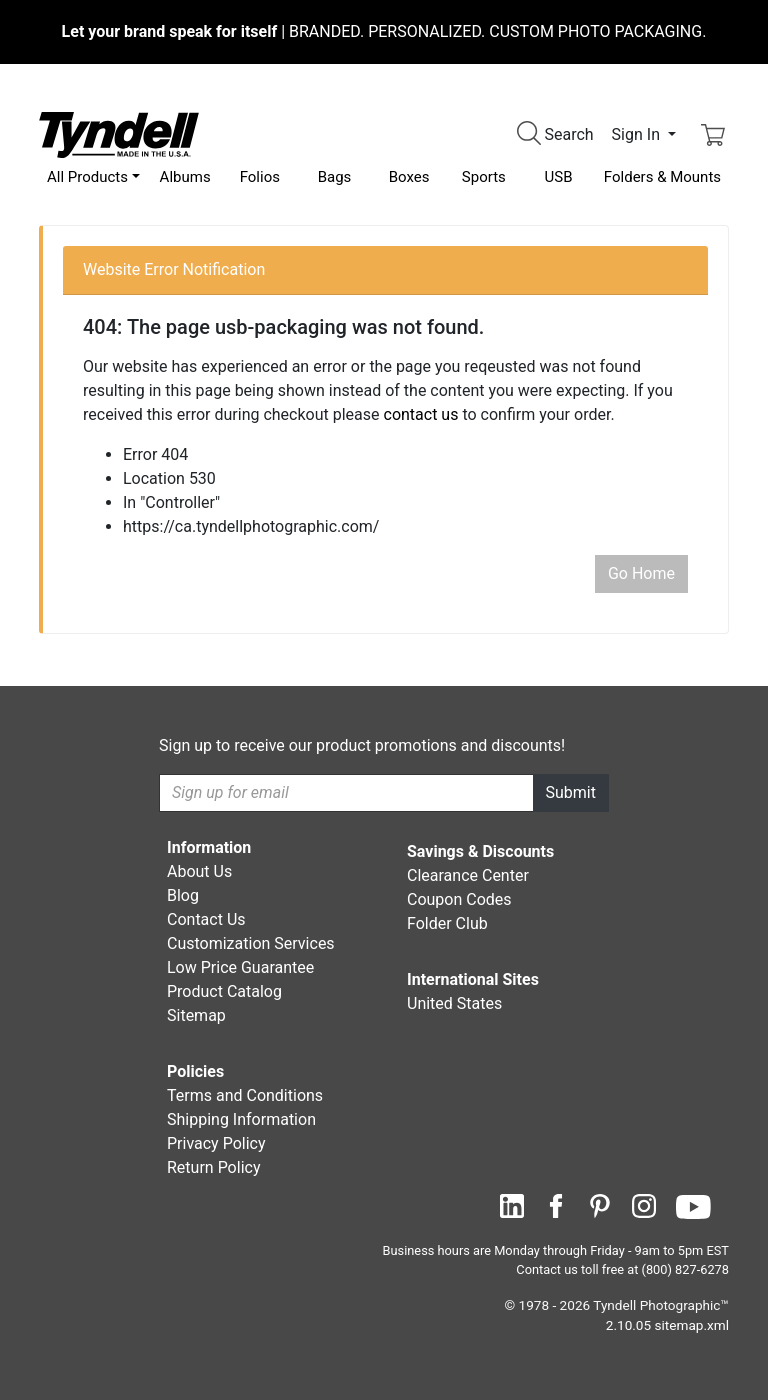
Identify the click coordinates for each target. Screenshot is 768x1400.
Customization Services (251, 943)
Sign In (638, 134)
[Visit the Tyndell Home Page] (119, 133)
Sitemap (196, 1015)
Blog (183, 895)
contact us (421, 414)
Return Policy (213, 1167)
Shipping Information (241, 1119)
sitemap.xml (692, 1325)
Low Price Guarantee (240, 967)
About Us (199, 871)
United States (454, 1003)
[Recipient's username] (346, 793)
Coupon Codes (459, 899)
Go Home (641, 573)
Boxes (409, 177)
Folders (662, 177)
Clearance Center (468, 875)
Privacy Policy (216, 1143)
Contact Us (206, 919)
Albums (185, 177)
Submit (571, 792)
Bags (335, 177)
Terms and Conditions (245, 1095)
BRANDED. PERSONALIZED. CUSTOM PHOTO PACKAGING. (384, 31)
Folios (260, 177)
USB (559, 177)
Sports (484, 177)
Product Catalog (224, 991)
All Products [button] (87, 177)
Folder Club (447, 923)
